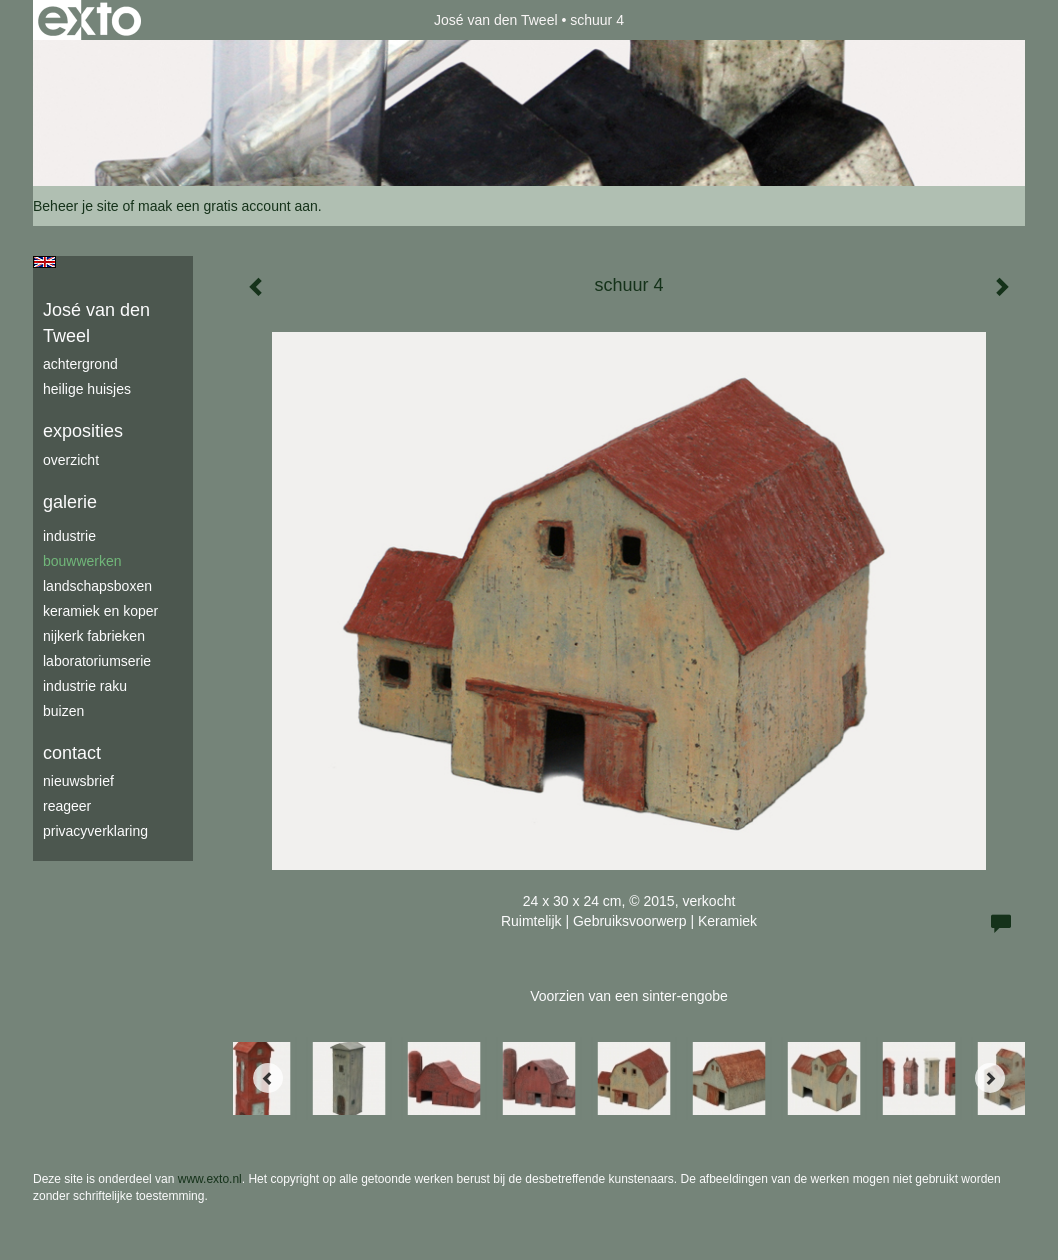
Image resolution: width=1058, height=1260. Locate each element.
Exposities (83, 431)
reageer (67, 806)
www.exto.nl (210, 1179)
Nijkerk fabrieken (94, 636)
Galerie (70, 502)
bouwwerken (82, 561)
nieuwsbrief (78, 781)
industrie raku (85, 686)
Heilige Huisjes (87, 389)
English (44, 262)
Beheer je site (76, 206)
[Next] (990, 1078)
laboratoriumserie (97, 661)
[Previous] (268, 1078)
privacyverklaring (95, 831)
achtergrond (80, 364)
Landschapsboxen (97, 586)
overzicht (71, 460)
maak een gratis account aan (228, 206)
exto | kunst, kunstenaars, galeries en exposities (89, 20)
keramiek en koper (100, 611)
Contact (72, 753)
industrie (69, 536)
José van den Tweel (496, 20)
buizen (63, 711)
